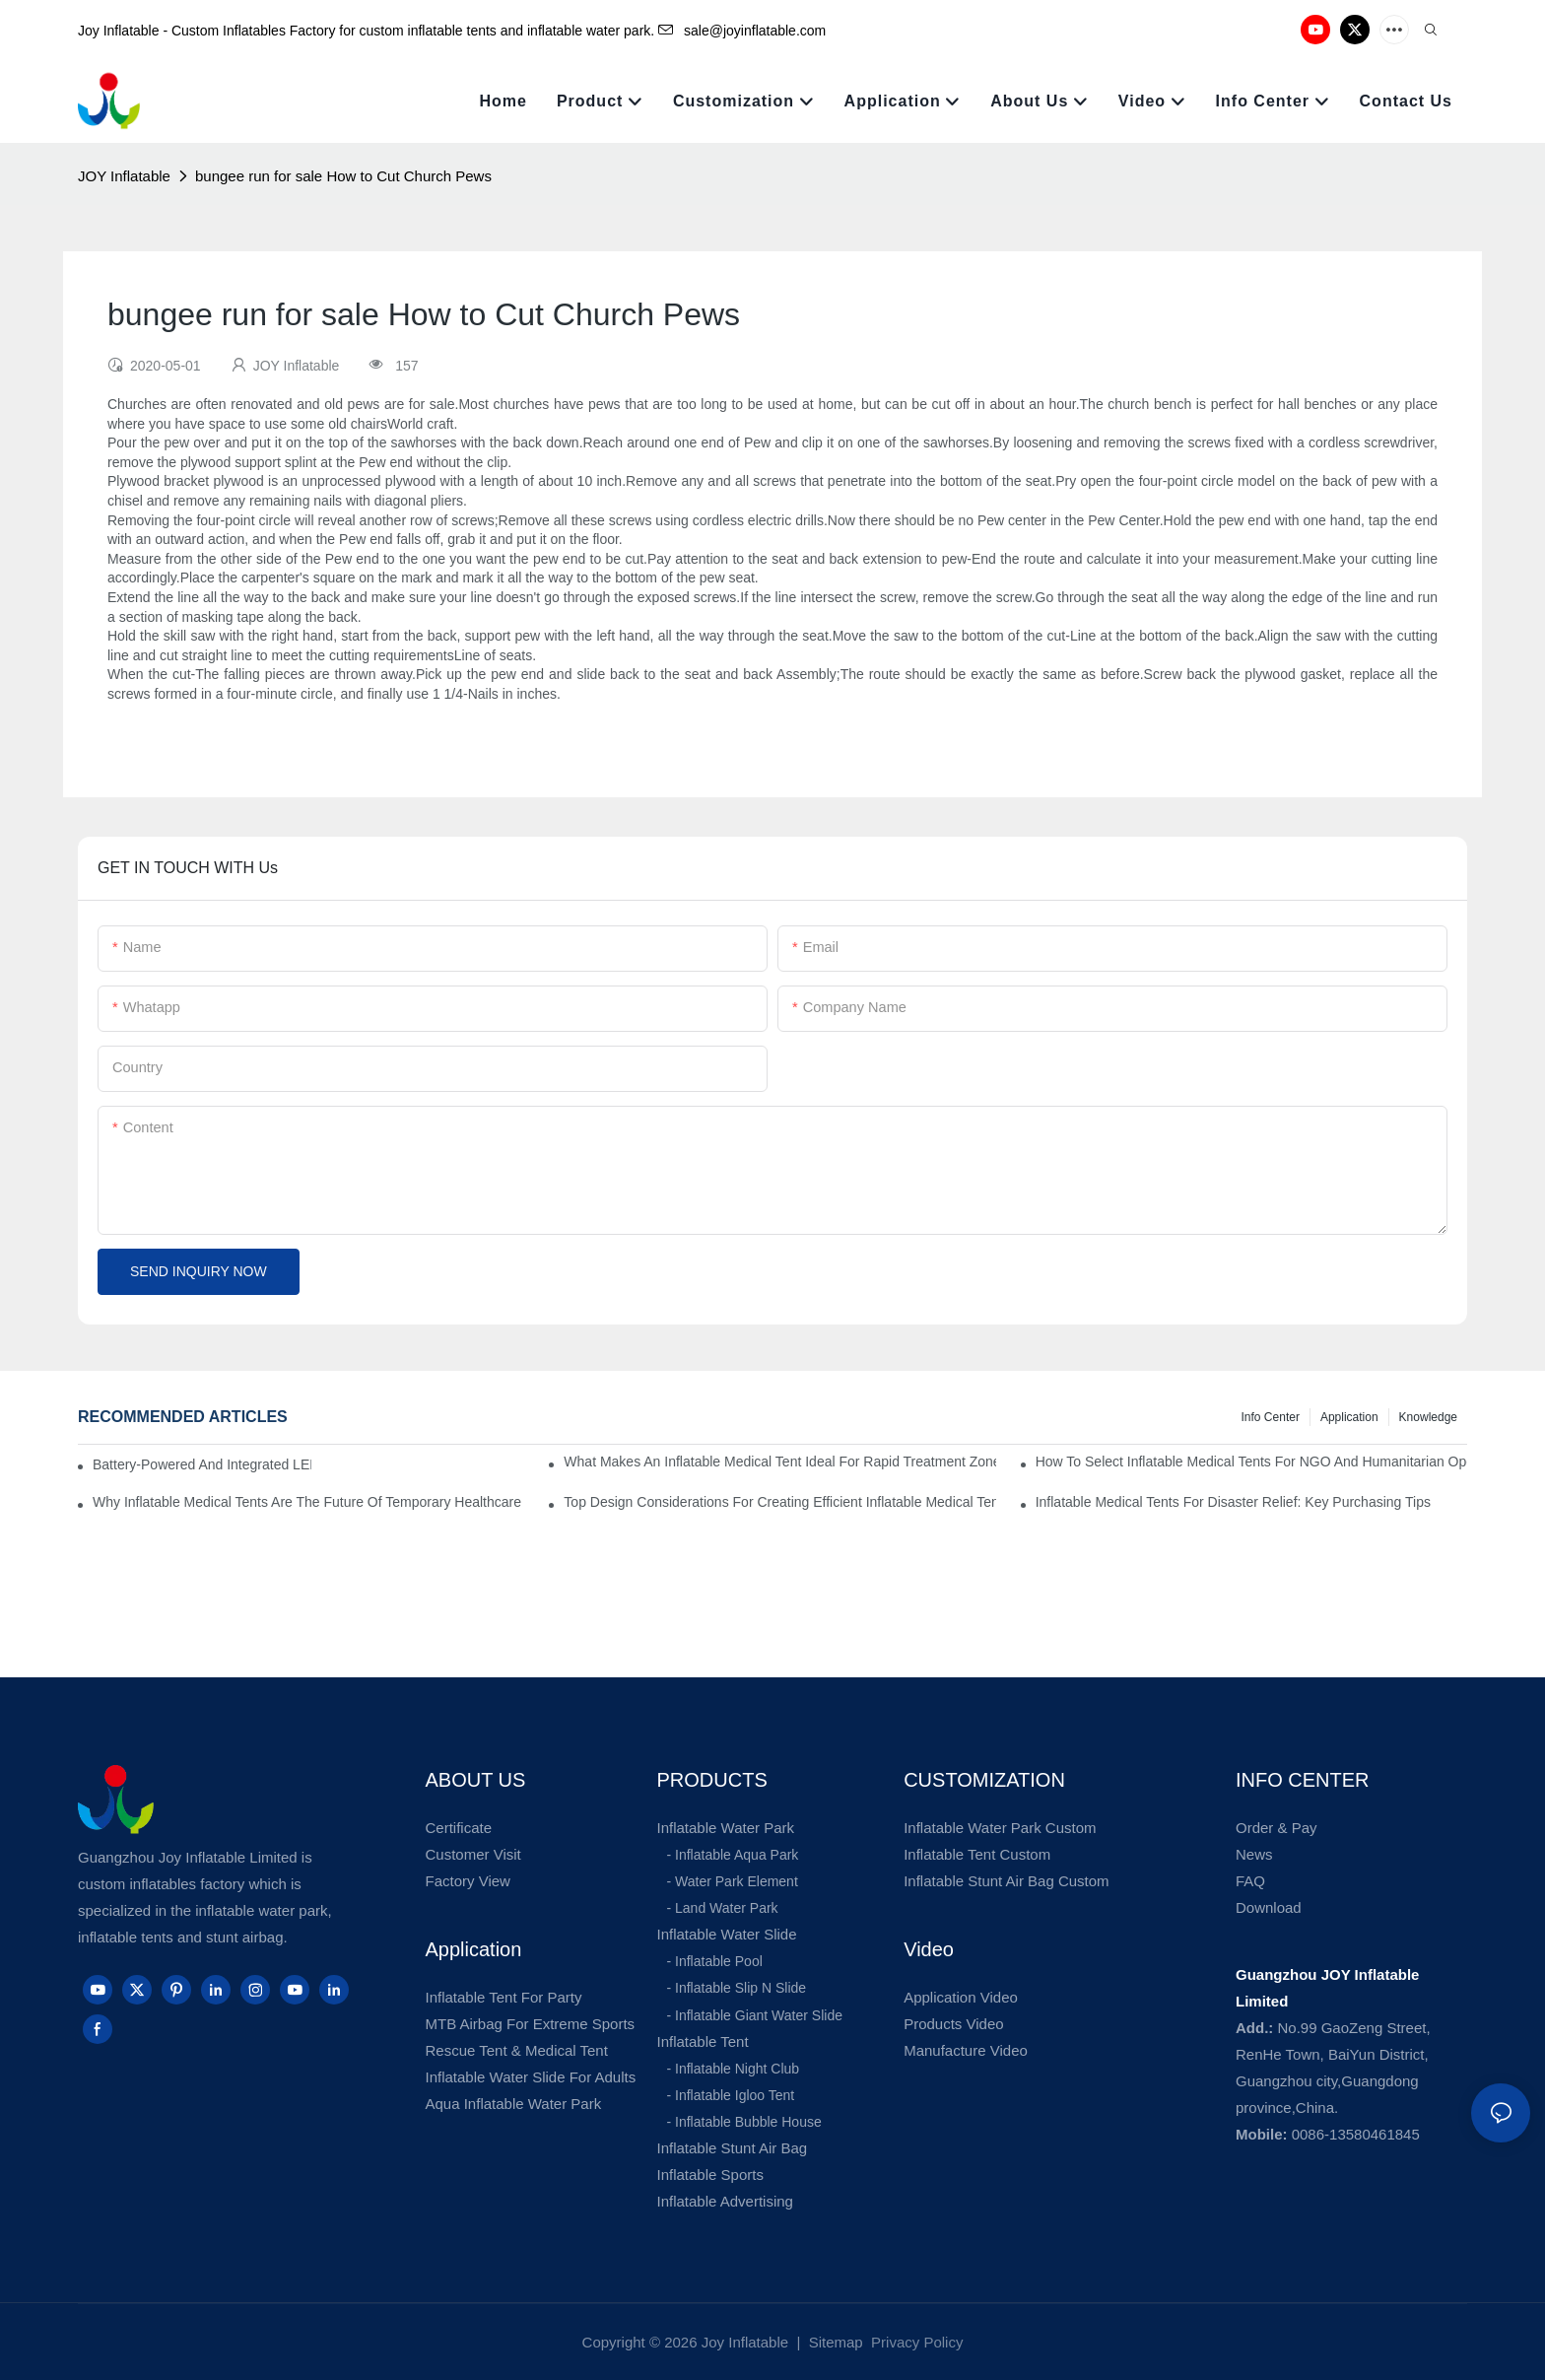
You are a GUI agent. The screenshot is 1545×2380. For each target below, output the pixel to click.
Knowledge (1428, 1417)
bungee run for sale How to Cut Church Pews (343, 176)
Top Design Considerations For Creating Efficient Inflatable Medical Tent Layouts (779, 1502)
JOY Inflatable (124, 176)
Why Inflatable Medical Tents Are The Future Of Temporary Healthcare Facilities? (308, 1502)
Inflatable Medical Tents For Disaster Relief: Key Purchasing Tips (1233, 1502)
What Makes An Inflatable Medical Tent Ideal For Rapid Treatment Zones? (779, 1461)
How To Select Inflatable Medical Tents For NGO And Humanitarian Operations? (1251, 1461)
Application (1349, 1417)
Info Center (1271, 1417)
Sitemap (834, 2342)
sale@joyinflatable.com (742, 30)
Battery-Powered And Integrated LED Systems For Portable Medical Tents (202, 1464)
